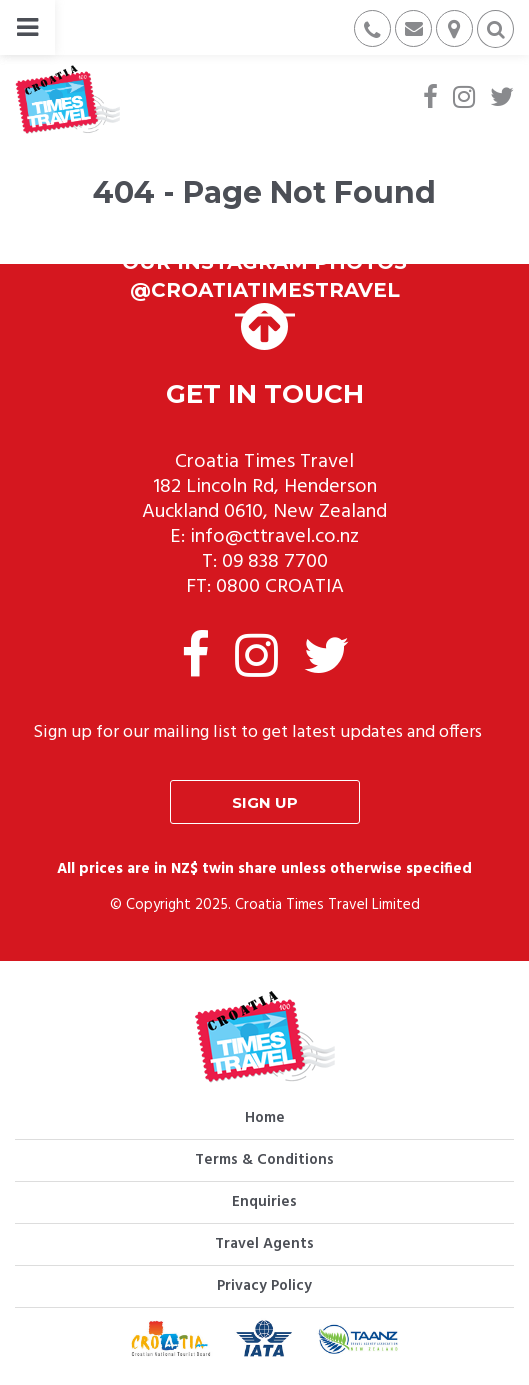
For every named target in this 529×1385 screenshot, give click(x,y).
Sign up (265, 802)
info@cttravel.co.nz (274, 537)
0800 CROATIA (280, 587)
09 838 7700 (275, 562)
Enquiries (264, 1202)
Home (265, 1118)
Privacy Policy (264, 1286)
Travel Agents (264, 1244)
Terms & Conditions (264, 1160)
